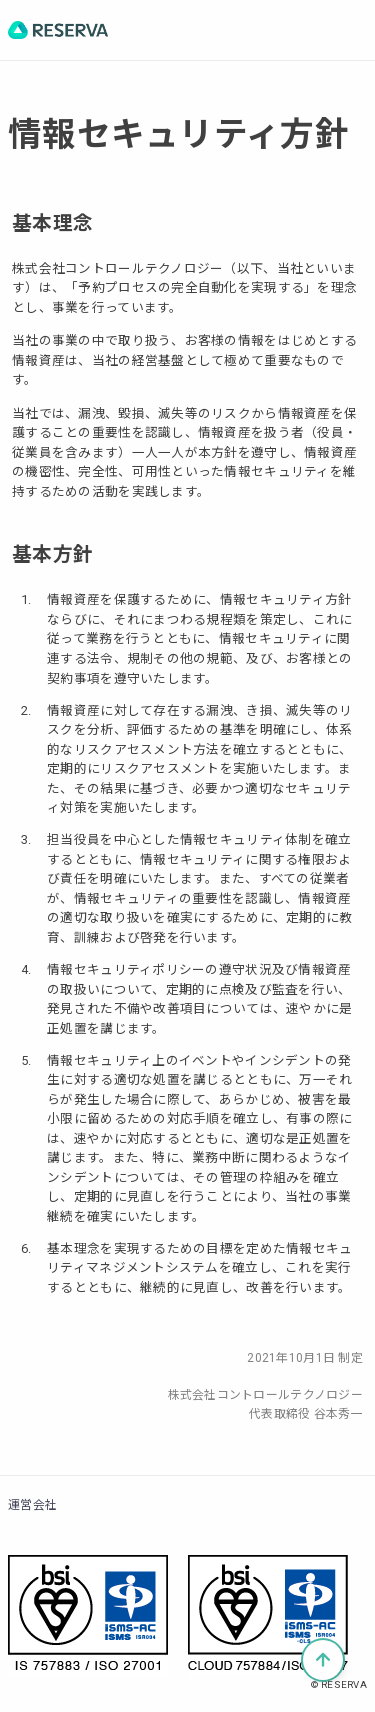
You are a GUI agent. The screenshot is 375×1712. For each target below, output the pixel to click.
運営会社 (32, 1505)
